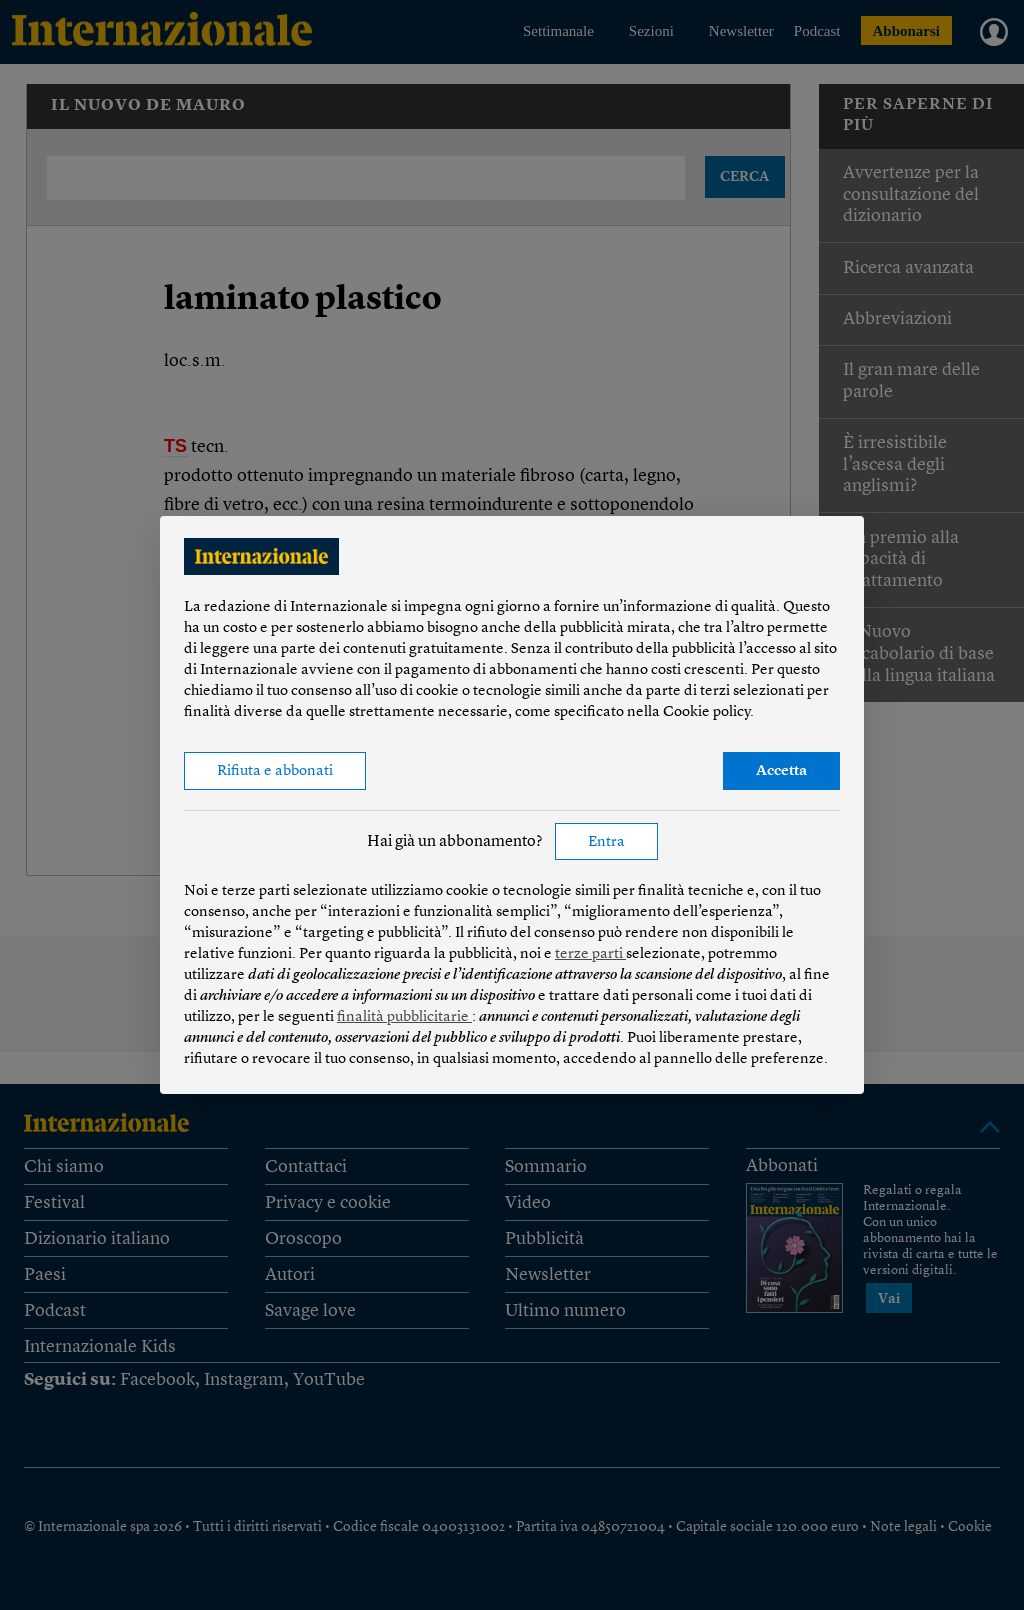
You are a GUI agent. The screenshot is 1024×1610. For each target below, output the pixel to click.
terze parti (590, 954)
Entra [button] (606, 842)
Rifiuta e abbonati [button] (275, 771)
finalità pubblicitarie (404, 1017)
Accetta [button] (781, 771)
